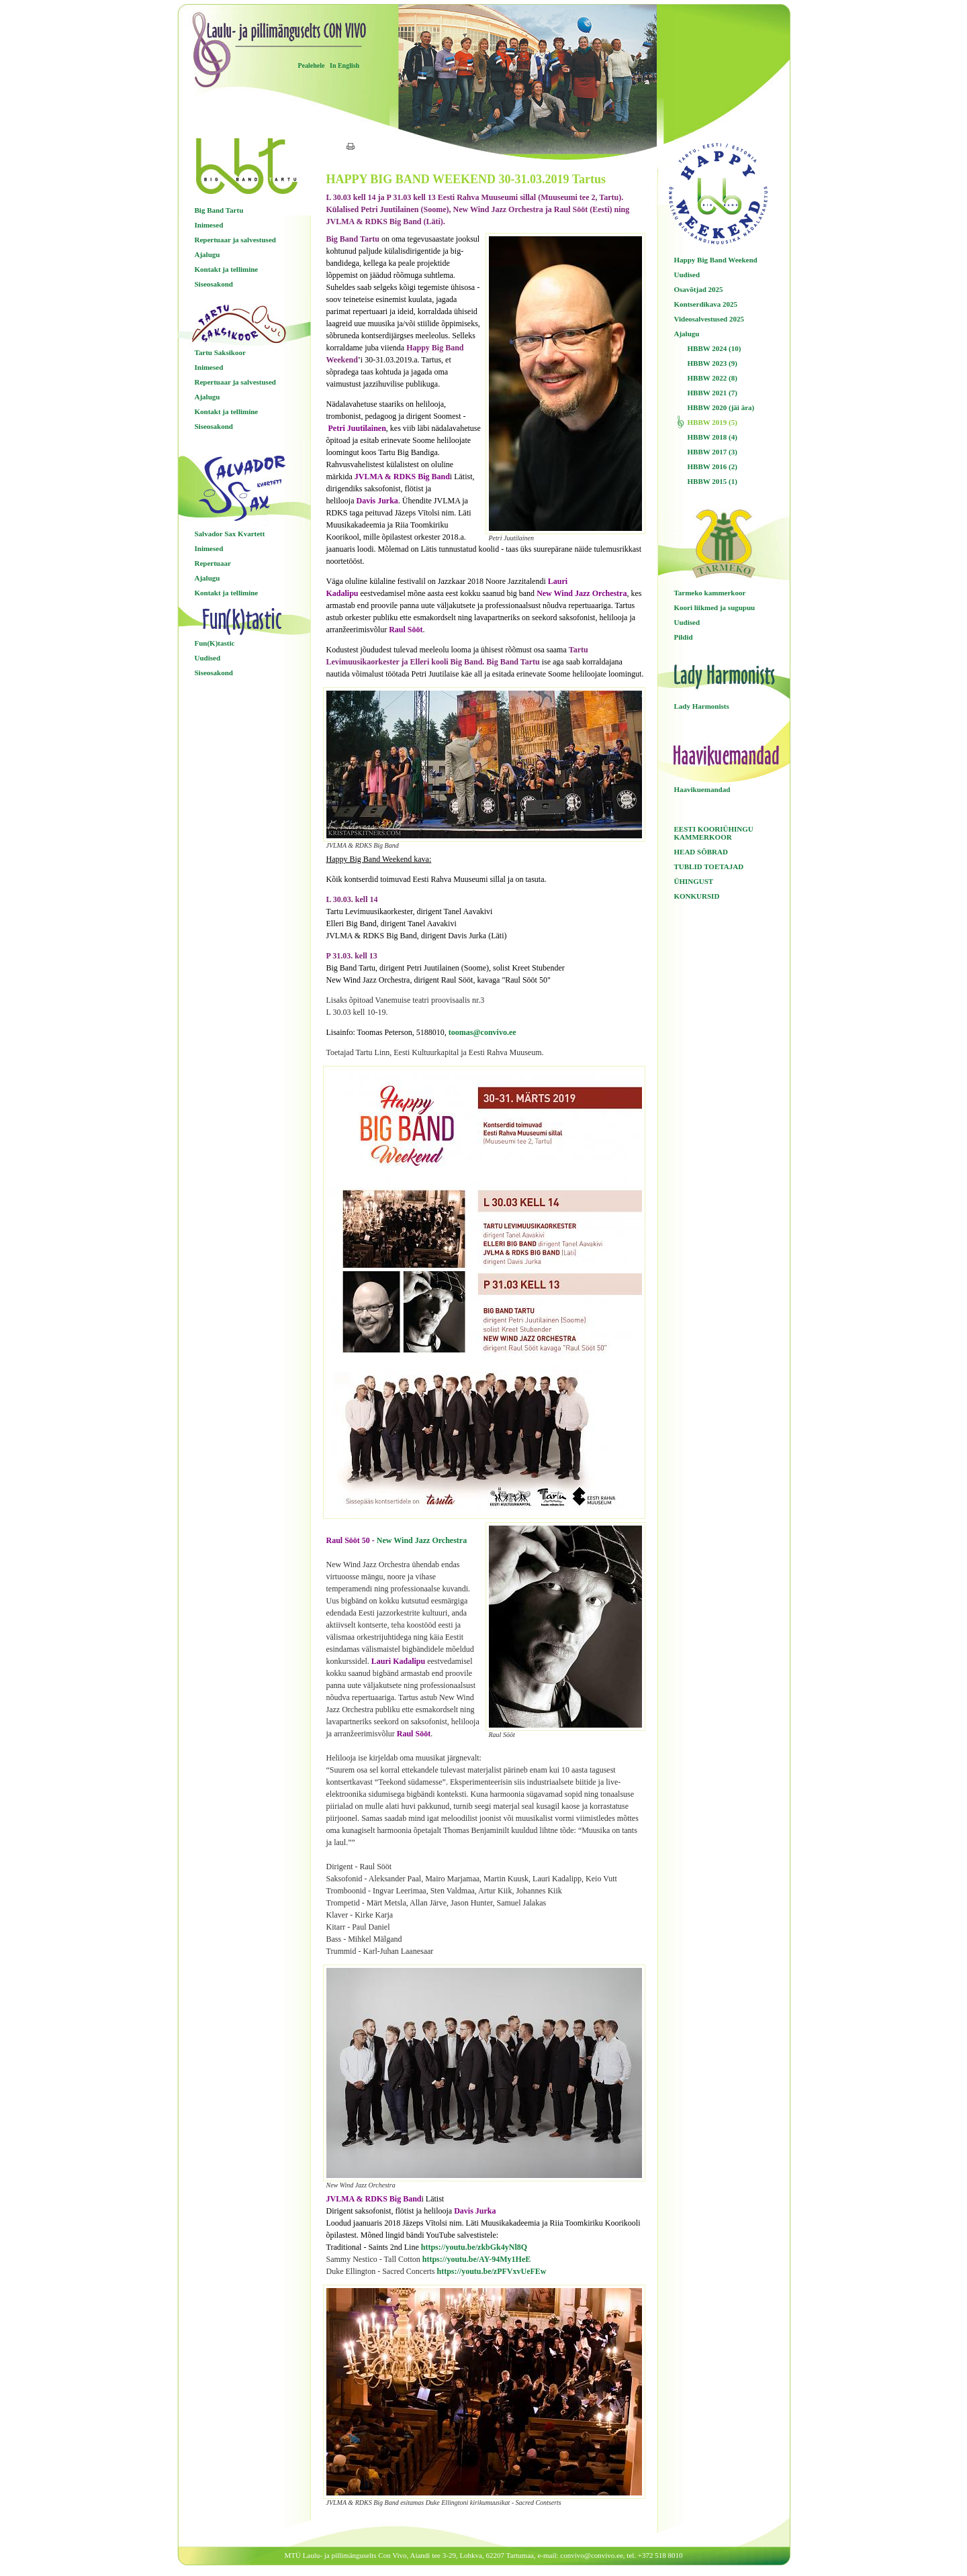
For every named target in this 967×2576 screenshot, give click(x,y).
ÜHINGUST (694, 881)
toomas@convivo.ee (482, 1032)
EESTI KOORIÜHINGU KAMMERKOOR (713, 833)
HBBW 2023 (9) (712, 363)
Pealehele (311, 65)
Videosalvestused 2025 (709, 319)
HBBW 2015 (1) (712, 481)
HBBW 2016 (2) (712, 466)
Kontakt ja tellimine (227, 269)
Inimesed (209, 225)
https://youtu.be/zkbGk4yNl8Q (474, 2247)
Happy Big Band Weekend (715, 260)
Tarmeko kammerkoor (710, 593)
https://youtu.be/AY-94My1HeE (476, 2259)
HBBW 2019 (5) (712, 422)
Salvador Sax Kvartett (230, 534)
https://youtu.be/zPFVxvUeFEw (491, 2271)
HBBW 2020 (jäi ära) (721, 407)
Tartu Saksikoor (220, 352)
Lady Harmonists (701, 706)
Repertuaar (213, 563)
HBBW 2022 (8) (712, 378)
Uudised (208, 658)
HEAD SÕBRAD (701, 852)
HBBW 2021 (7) (712, 393)
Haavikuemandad (702, 789)
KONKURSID (697, 896)
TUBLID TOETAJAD (709, 866)
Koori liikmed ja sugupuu (714, 607)
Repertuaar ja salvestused (235, 240)
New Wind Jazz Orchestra (422, 1540)
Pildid (683, 637)
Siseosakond (214, 284)
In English (344, 65)
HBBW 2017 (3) (712, 452)
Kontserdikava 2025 (705, 304)
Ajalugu (207, 254)
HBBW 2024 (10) (714, 348)
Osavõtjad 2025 (698, 289)
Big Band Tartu (219, 210)
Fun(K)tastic (215, 643)
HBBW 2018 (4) (712, 437)
